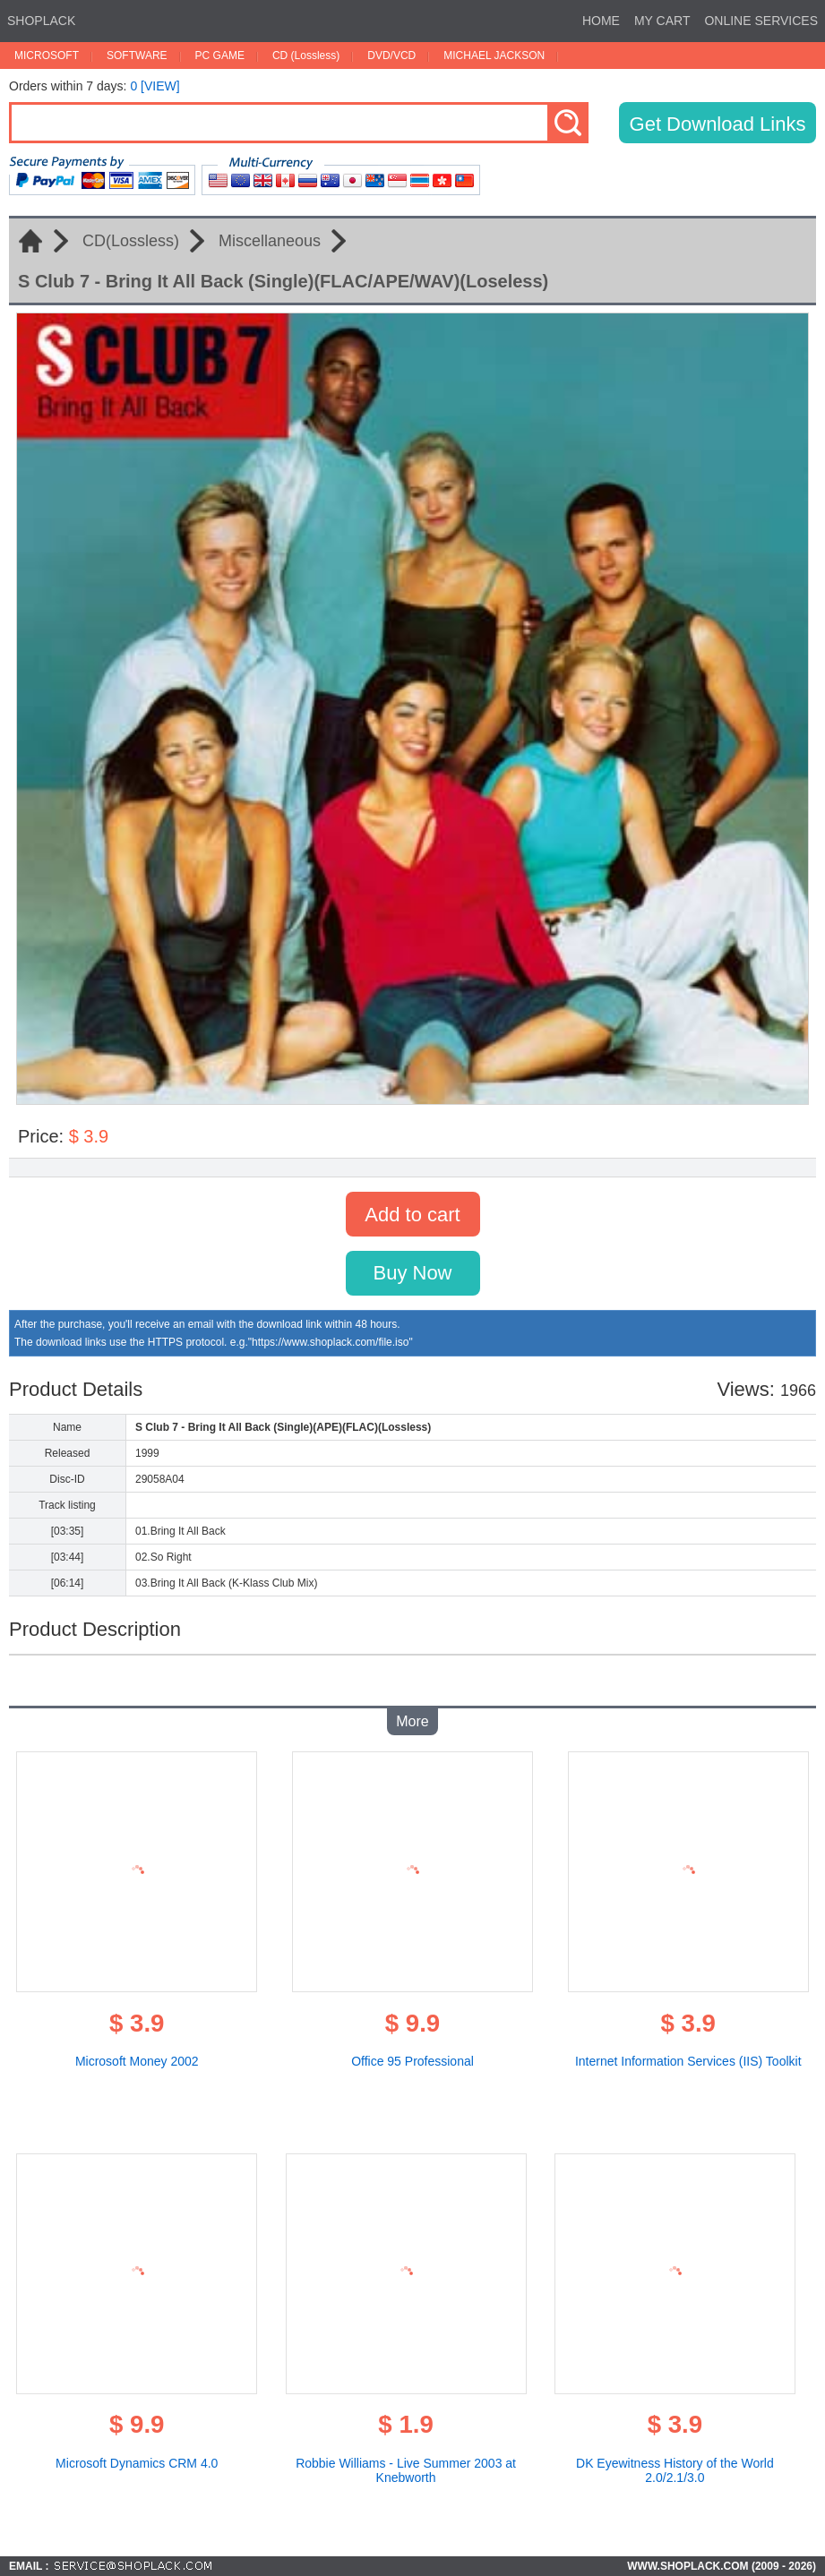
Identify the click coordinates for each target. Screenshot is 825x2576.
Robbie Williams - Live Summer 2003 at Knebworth (406, 2470)
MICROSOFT (46, 55)
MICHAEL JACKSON (494, 55)
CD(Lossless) (130, 241)
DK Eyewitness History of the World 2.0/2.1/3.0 (675, 2470)
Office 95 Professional (412, 2061)
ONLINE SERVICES (761, 20)
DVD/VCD (391, 55)
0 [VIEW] (154, 86)
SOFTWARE (137, 55)
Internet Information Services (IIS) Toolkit (688, 2061)
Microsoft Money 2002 (137, 2061)
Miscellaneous (270, 241)
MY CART (662, 20)
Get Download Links (718, 124)
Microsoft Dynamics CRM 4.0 (137, 2463)
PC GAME (220, 55)
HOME (601, 20)
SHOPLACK (41, 20)
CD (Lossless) (305, 55)
